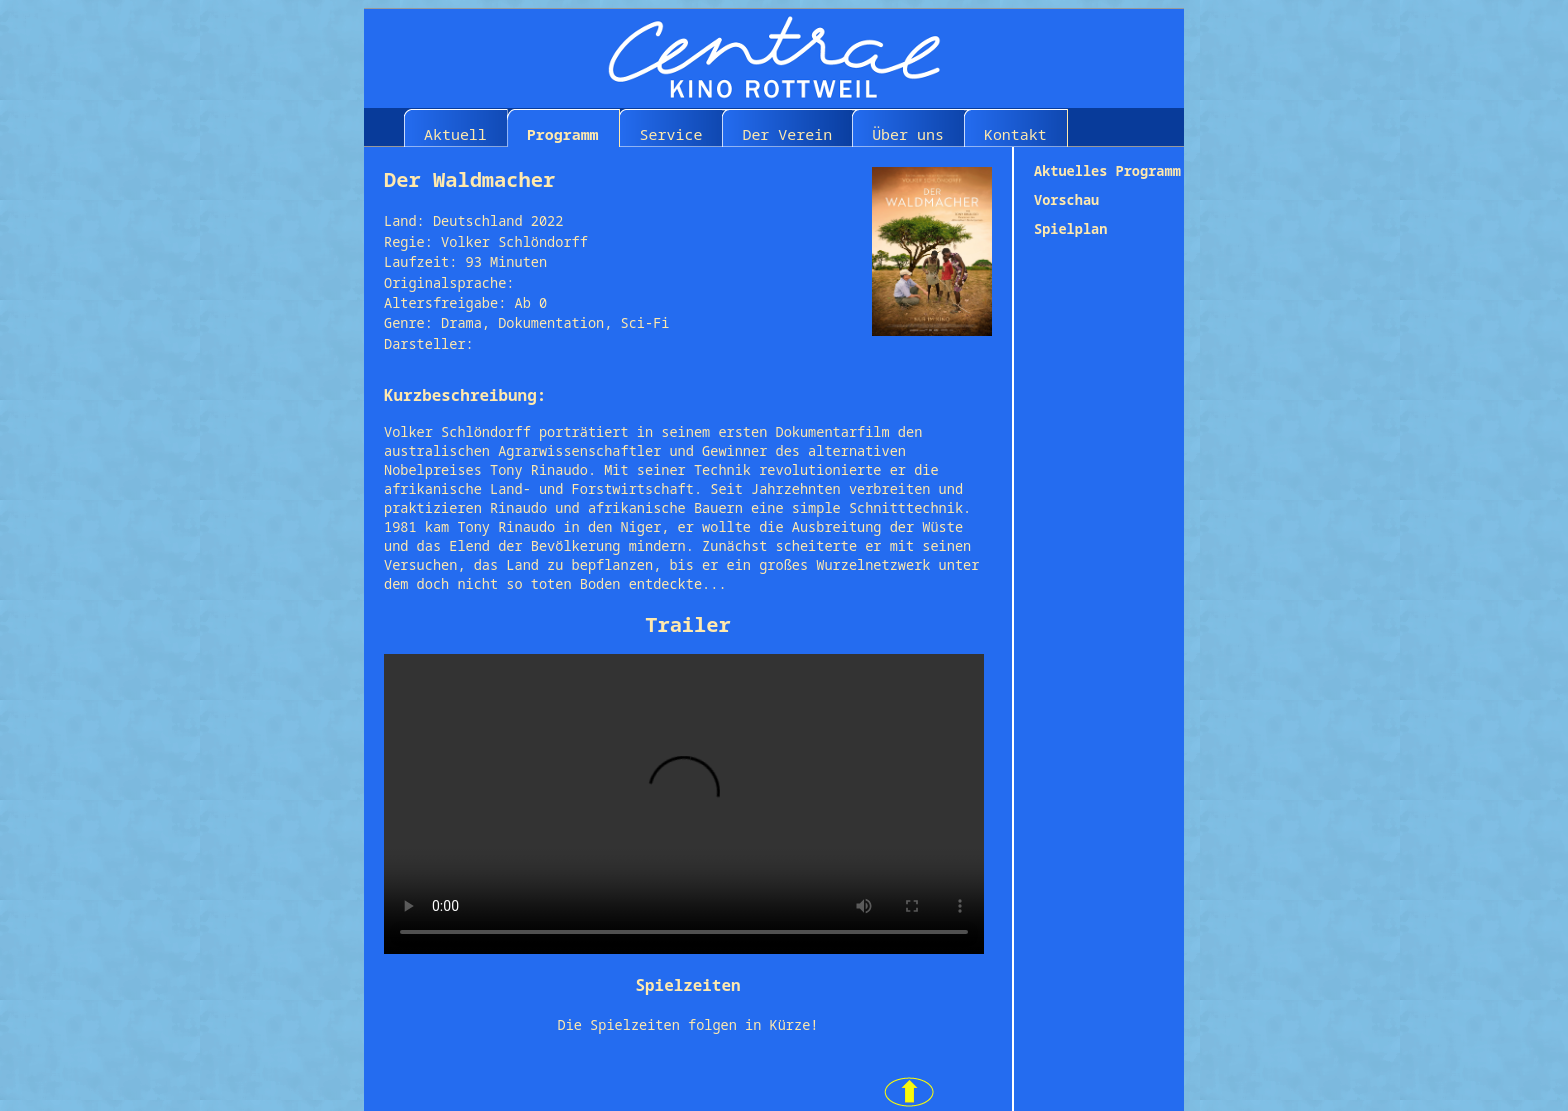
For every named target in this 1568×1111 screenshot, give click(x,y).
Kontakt (1015, 134)
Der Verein (787, 134)
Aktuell (455, 134)
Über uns (908, 134)
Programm (563, 134)
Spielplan (1070, 228)
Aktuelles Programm (1107, 170)
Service (671, 134)
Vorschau (1066, 199)
